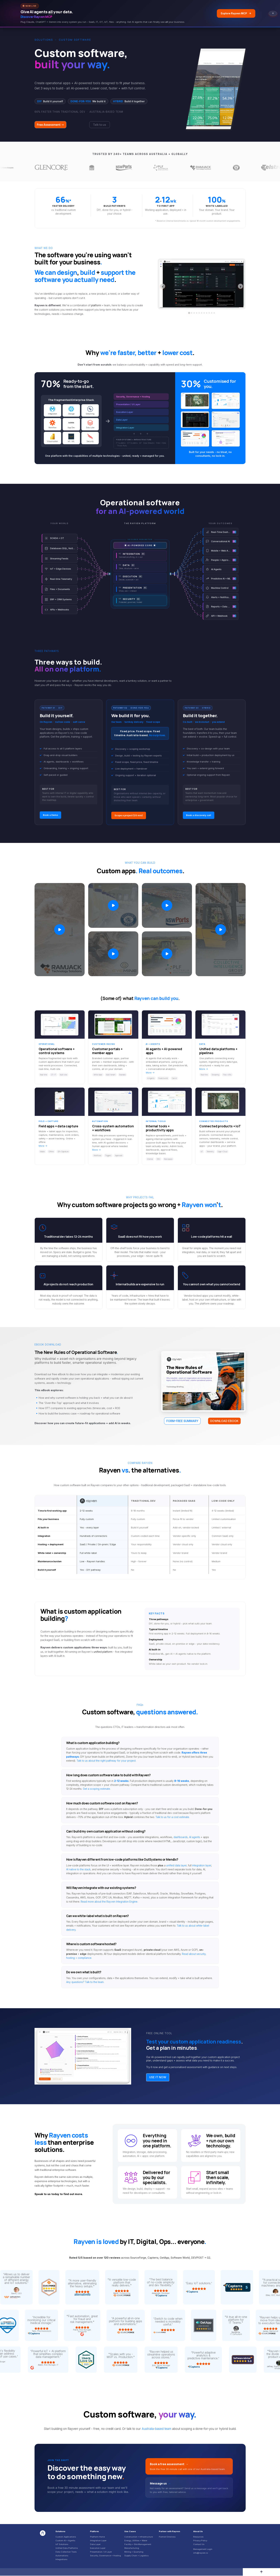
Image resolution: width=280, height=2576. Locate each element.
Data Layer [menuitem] (95, 2544)
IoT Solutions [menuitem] (61, 2544)
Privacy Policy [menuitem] (200, 2540)
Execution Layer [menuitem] (97, 2548)
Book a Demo (50, 815)
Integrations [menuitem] (61, 2559)
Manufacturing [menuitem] (131, 2548)
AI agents (194, 1837)
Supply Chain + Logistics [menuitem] (136, 2555)
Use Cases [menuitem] (130, 2531)
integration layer (201, 1865)
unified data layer (176, 1865)
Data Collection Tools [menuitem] (66, 2552)
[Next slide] (240, 286)
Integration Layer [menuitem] (98, 2540)
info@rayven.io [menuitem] (200, 2553)
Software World (180, 2257)
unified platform (103, 1651)
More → (150, 1072)
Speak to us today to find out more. (59, 2194)
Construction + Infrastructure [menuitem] (138, 2537)
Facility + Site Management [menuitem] (137, 2544)
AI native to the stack (78, 1869)
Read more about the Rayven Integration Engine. (109, 1901)
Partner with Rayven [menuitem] (169, 2531)
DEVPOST (197, 2257)
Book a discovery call (198, 815)
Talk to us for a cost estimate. (172, 1817)
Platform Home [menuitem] (97, 2537)
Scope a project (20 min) (129, 815)
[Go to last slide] (162, 286)
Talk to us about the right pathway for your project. (106, 1760)
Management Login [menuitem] (202, 2549)
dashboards (181, 1837)
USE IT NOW (157, 2077)
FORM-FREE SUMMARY (182, 1421)
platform (96, 305)
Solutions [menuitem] (60, 2531)
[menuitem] (209, 2547)
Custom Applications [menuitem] (65, 2537)
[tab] (189, 313)
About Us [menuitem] (198, 2531)
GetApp (164, 2257)
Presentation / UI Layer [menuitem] (101, 2552)
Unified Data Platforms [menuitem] (66, 2548)
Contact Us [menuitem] (198, 2544)
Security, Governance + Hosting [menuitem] (105, 2555)
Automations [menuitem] (61, 2555)
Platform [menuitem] (94, 2531)
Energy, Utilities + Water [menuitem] (135, 2540)
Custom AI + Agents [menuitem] (65, 2540)
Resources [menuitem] (198, 2537)
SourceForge (138, 2257)
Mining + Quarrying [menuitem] (133, 2552)
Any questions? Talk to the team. (85, 1981)
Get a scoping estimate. (97, 1788)
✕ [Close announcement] (273, 13)
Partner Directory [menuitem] (167, 2537)
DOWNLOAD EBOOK (224, 1421)
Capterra (153, 2257)
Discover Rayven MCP (36, 17)
